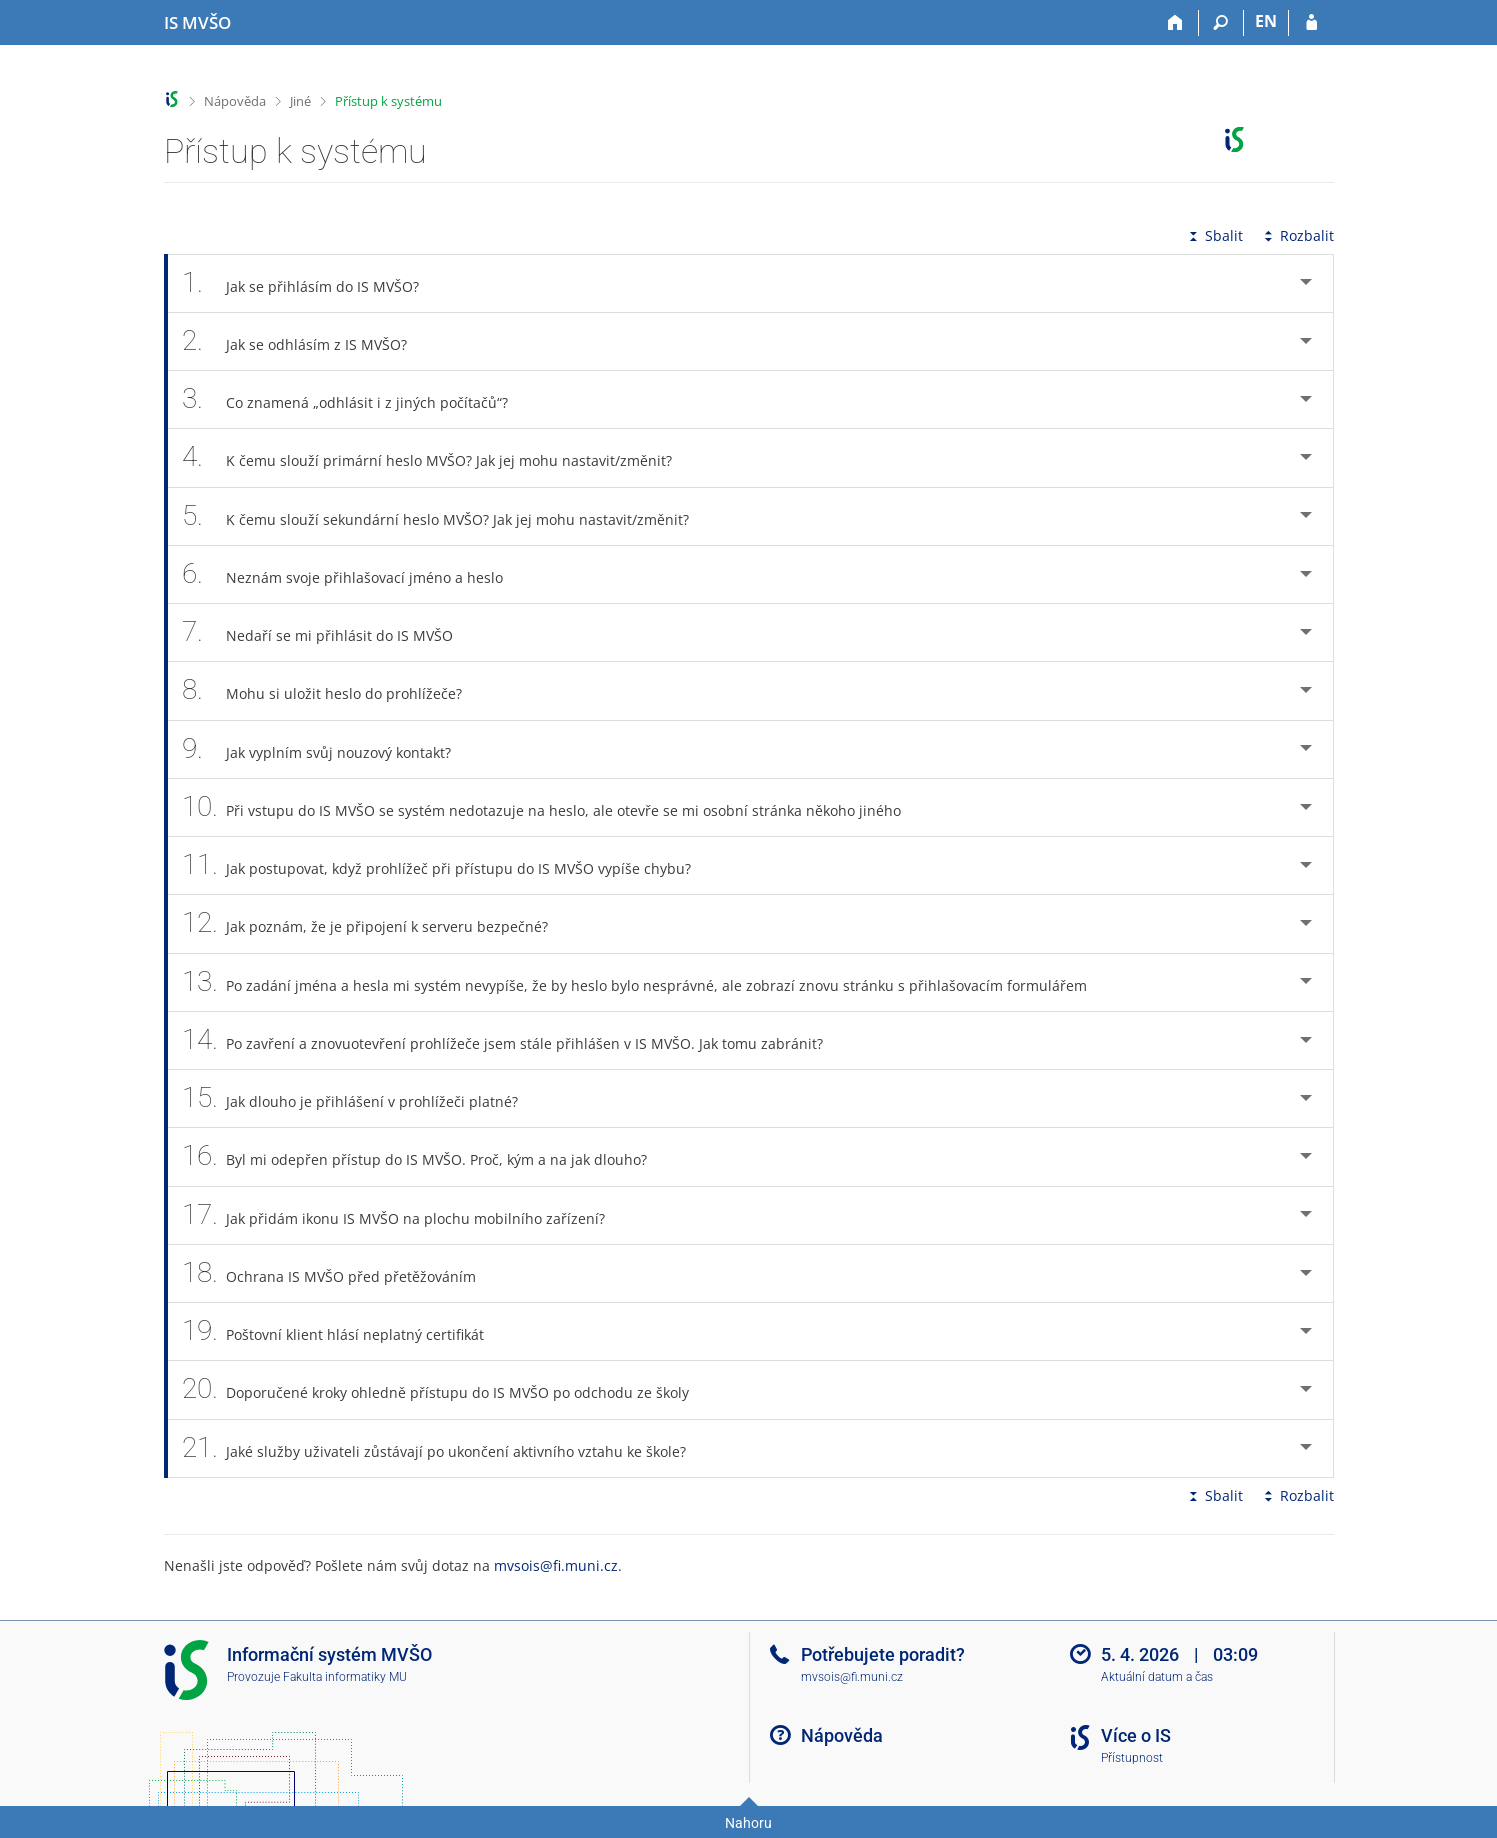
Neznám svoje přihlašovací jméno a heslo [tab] (354, 574)
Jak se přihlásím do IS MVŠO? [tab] (312, 283)
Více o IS (1136, 1735)
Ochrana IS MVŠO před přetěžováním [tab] (340, 1273)
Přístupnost (1132, 1758)
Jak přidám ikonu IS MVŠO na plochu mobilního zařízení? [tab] (405, 1215)
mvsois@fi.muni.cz (556, 1565)
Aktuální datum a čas (1157, 1677)
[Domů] (1176, 23)
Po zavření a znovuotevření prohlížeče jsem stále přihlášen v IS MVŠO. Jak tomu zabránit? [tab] (514, 1040)
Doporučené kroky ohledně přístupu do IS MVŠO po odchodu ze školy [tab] (447, 1389)
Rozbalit (1297, 235)
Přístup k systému (388, 101)
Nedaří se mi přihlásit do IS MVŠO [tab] (329, 632)
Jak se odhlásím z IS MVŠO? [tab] (306, 341)
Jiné (300, 101)
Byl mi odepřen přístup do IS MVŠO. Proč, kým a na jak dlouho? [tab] (426, 1156)
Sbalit (1214, 235)
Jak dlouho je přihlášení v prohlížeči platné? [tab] (361, 1098)
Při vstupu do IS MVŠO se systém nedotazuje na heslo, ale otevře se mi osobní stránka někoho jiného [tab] (553, 807)
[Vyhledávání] (1221, 23)
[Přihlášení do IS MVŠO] (1311, 23)
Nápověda (235, 101)
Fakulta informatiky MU (345, 1677)
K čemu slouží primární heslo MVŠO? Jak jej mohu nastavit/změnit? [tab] (438, 457)
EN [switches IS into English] (1266, 21)
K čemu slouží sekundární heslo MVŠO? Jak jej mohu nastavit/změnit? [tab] (447, 516)
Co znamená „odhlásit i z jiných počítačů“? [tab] (356, 399)
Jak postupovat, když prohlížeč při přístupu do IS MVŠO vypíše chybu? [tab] (448, 865)
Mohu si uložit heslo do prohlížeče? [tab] (333, 690)
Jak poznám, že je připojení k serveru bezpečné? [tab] (376, 923)
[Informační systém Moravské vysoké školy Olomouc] (197, 23)
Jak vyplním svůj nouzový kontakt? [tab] (328, 749)
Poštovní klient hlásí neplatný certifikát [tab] (344, 1331)
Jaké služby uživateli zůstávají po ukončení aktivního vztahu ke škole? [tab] (445, 1448)
